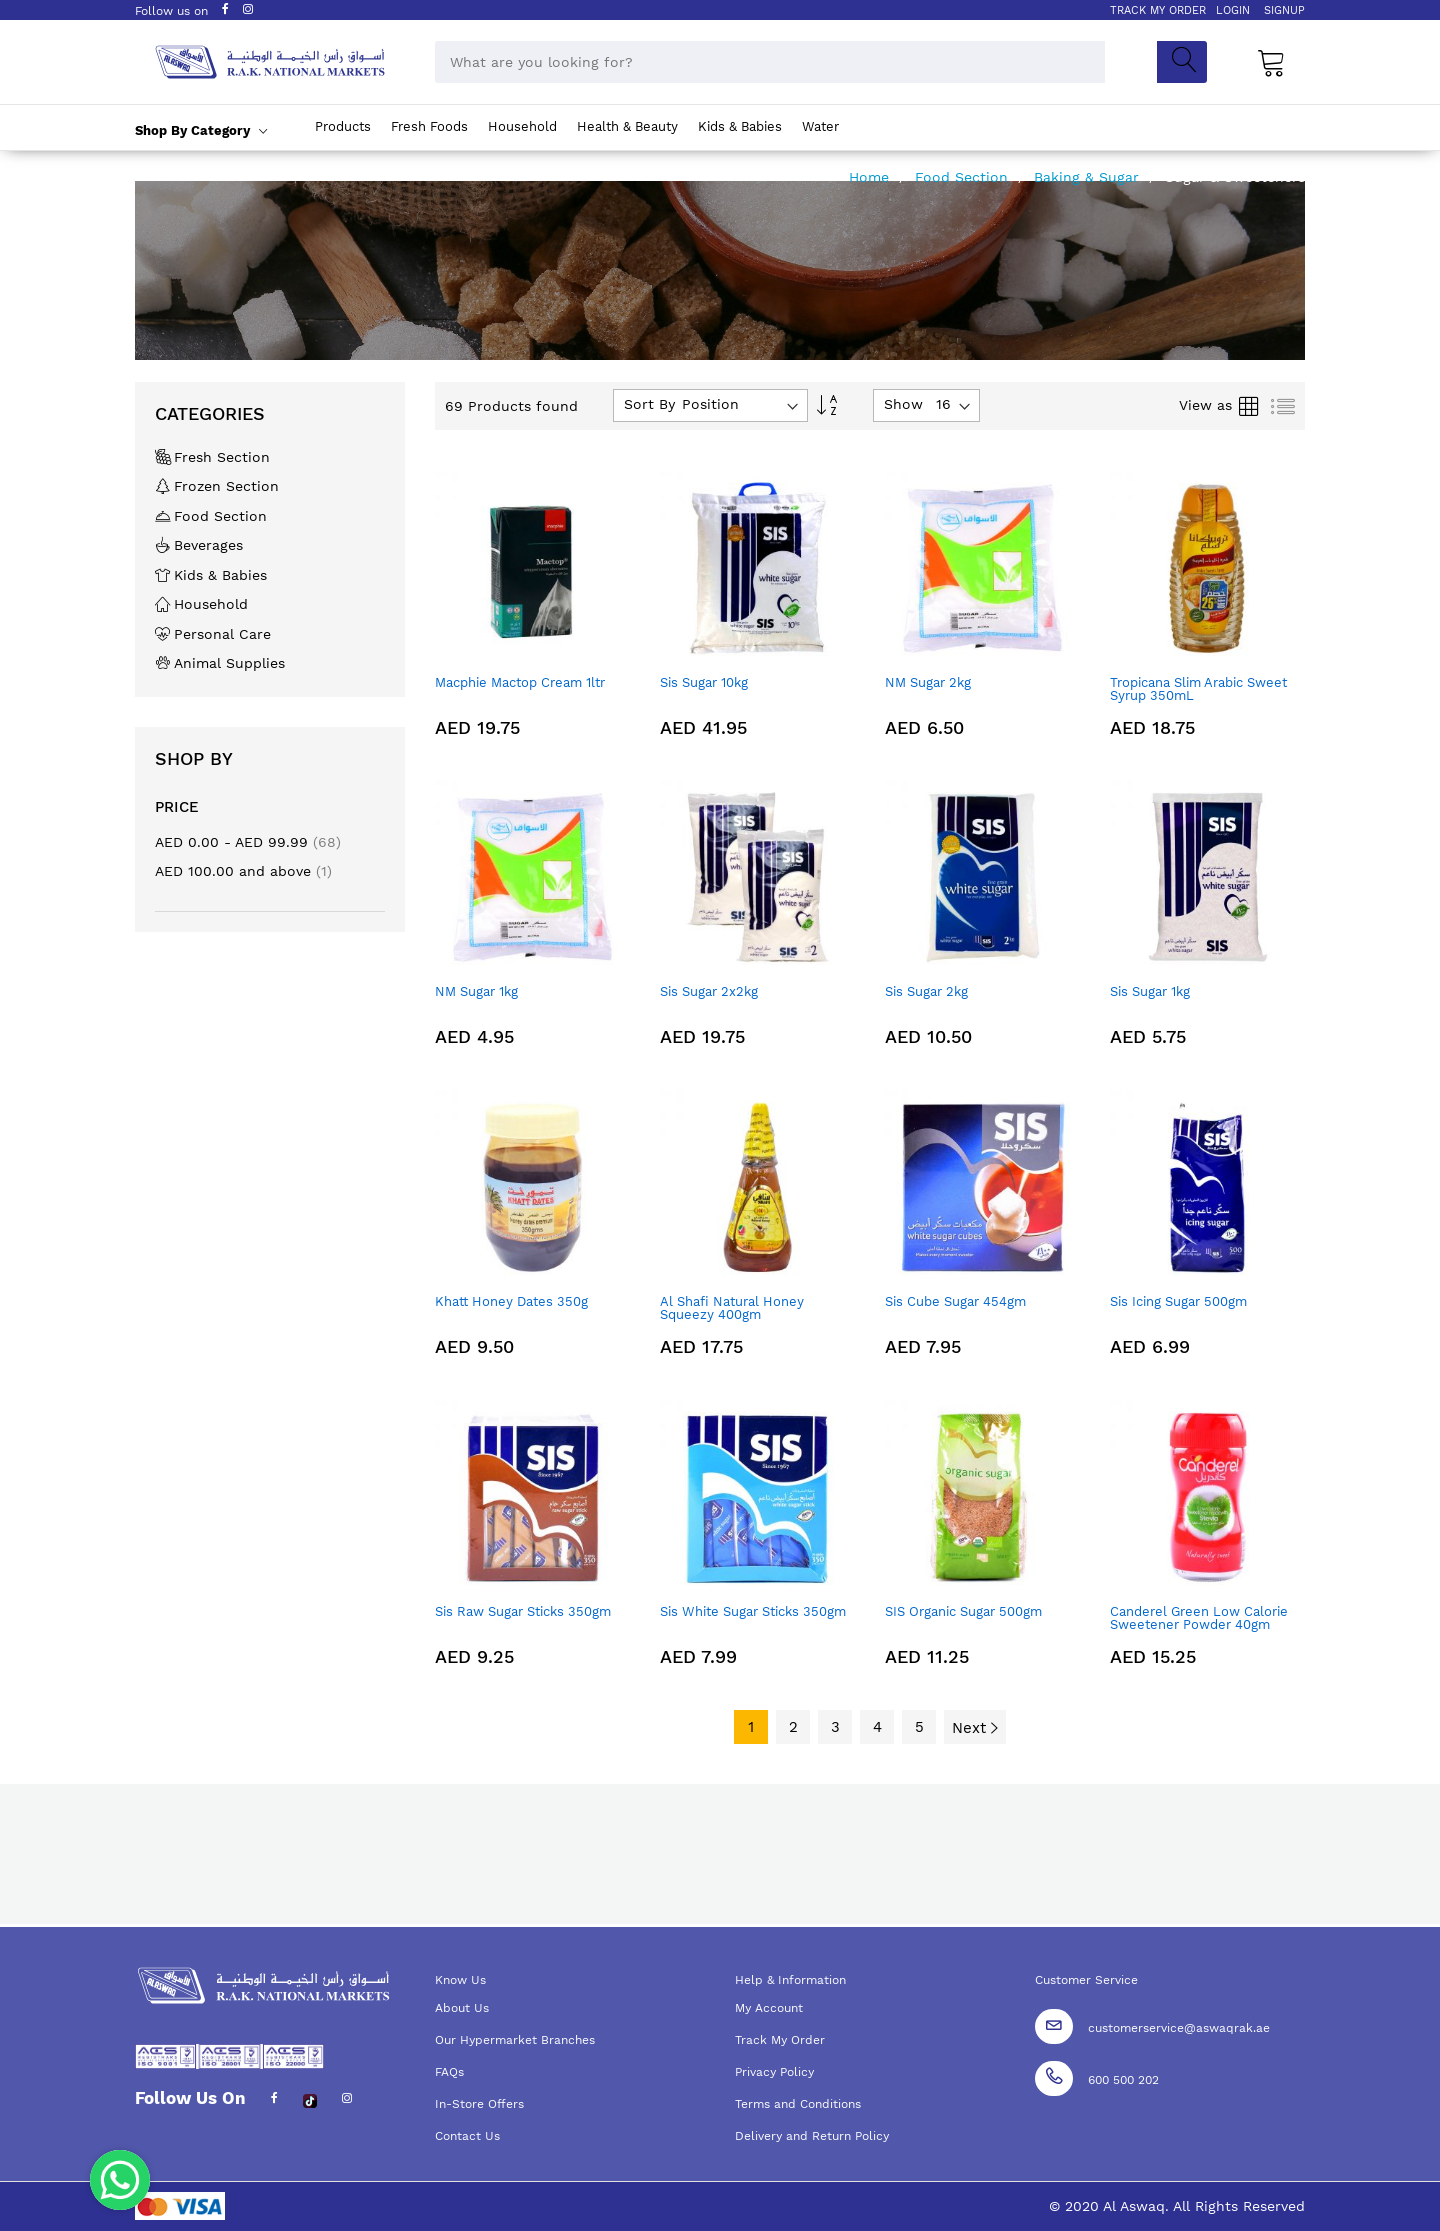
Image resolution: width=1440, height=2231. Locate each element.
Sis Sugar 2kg (926, 991)
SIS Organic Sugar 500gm (963, 1611)
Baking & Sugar (1089, 177)
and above (243, 871)
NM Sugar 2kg (928, 682)
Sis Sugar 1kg (1150, 991)
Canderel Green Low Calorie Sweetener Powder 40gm (1199, 1618)
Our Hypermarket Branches (515, 2040)
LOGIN (1233, 10)
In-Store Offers (479, 2104)
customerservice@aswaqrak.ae (1179, 2028)
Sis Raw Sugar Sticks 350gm (523, 1611)
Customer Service (1086, 1980)
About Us (462, 2008)
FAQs (449, 2072)
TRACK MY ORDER (1158, 10)
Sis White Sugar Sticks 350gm (753, 1611)
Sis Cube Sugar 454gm (955, 1301)
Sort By (649, 404)
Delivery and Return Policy (812, 2136)
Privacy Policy (774, 2072)
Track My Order (780, 2040)
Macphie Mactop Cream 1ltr (520, 682)
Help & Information (790, 1980)
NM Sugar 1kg (476, 991)
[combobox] (770, 62)
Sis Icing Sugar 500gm (1178, 1301)
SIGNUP (1284, 10)
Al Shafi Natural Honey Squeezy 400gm (732, 1308)
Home (871, 177)
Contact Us (467, 2136)
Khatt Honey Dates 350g (511, 1301)
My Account (769, 2008)
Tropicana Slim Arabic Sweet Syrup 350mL (1198, 689)
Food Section (964, 177)
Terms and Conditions (798, 2104)
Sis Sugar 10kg (704, 682)
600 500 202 (1123, 2080)
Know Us (460, 1980)
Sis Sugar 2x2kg (709, 991)
